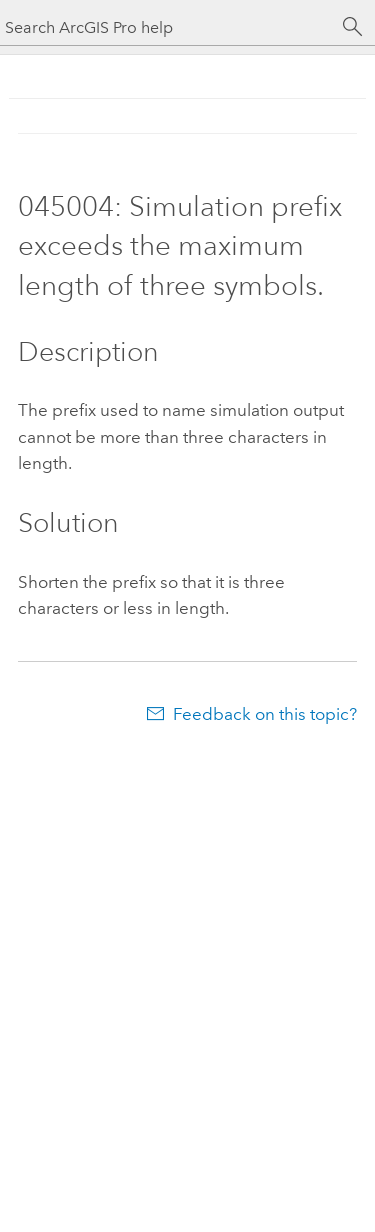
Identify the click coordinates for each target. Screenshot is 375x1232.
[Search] (353, 27)
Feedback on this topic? (265, 714)
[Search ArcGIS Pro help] (167, 27)
